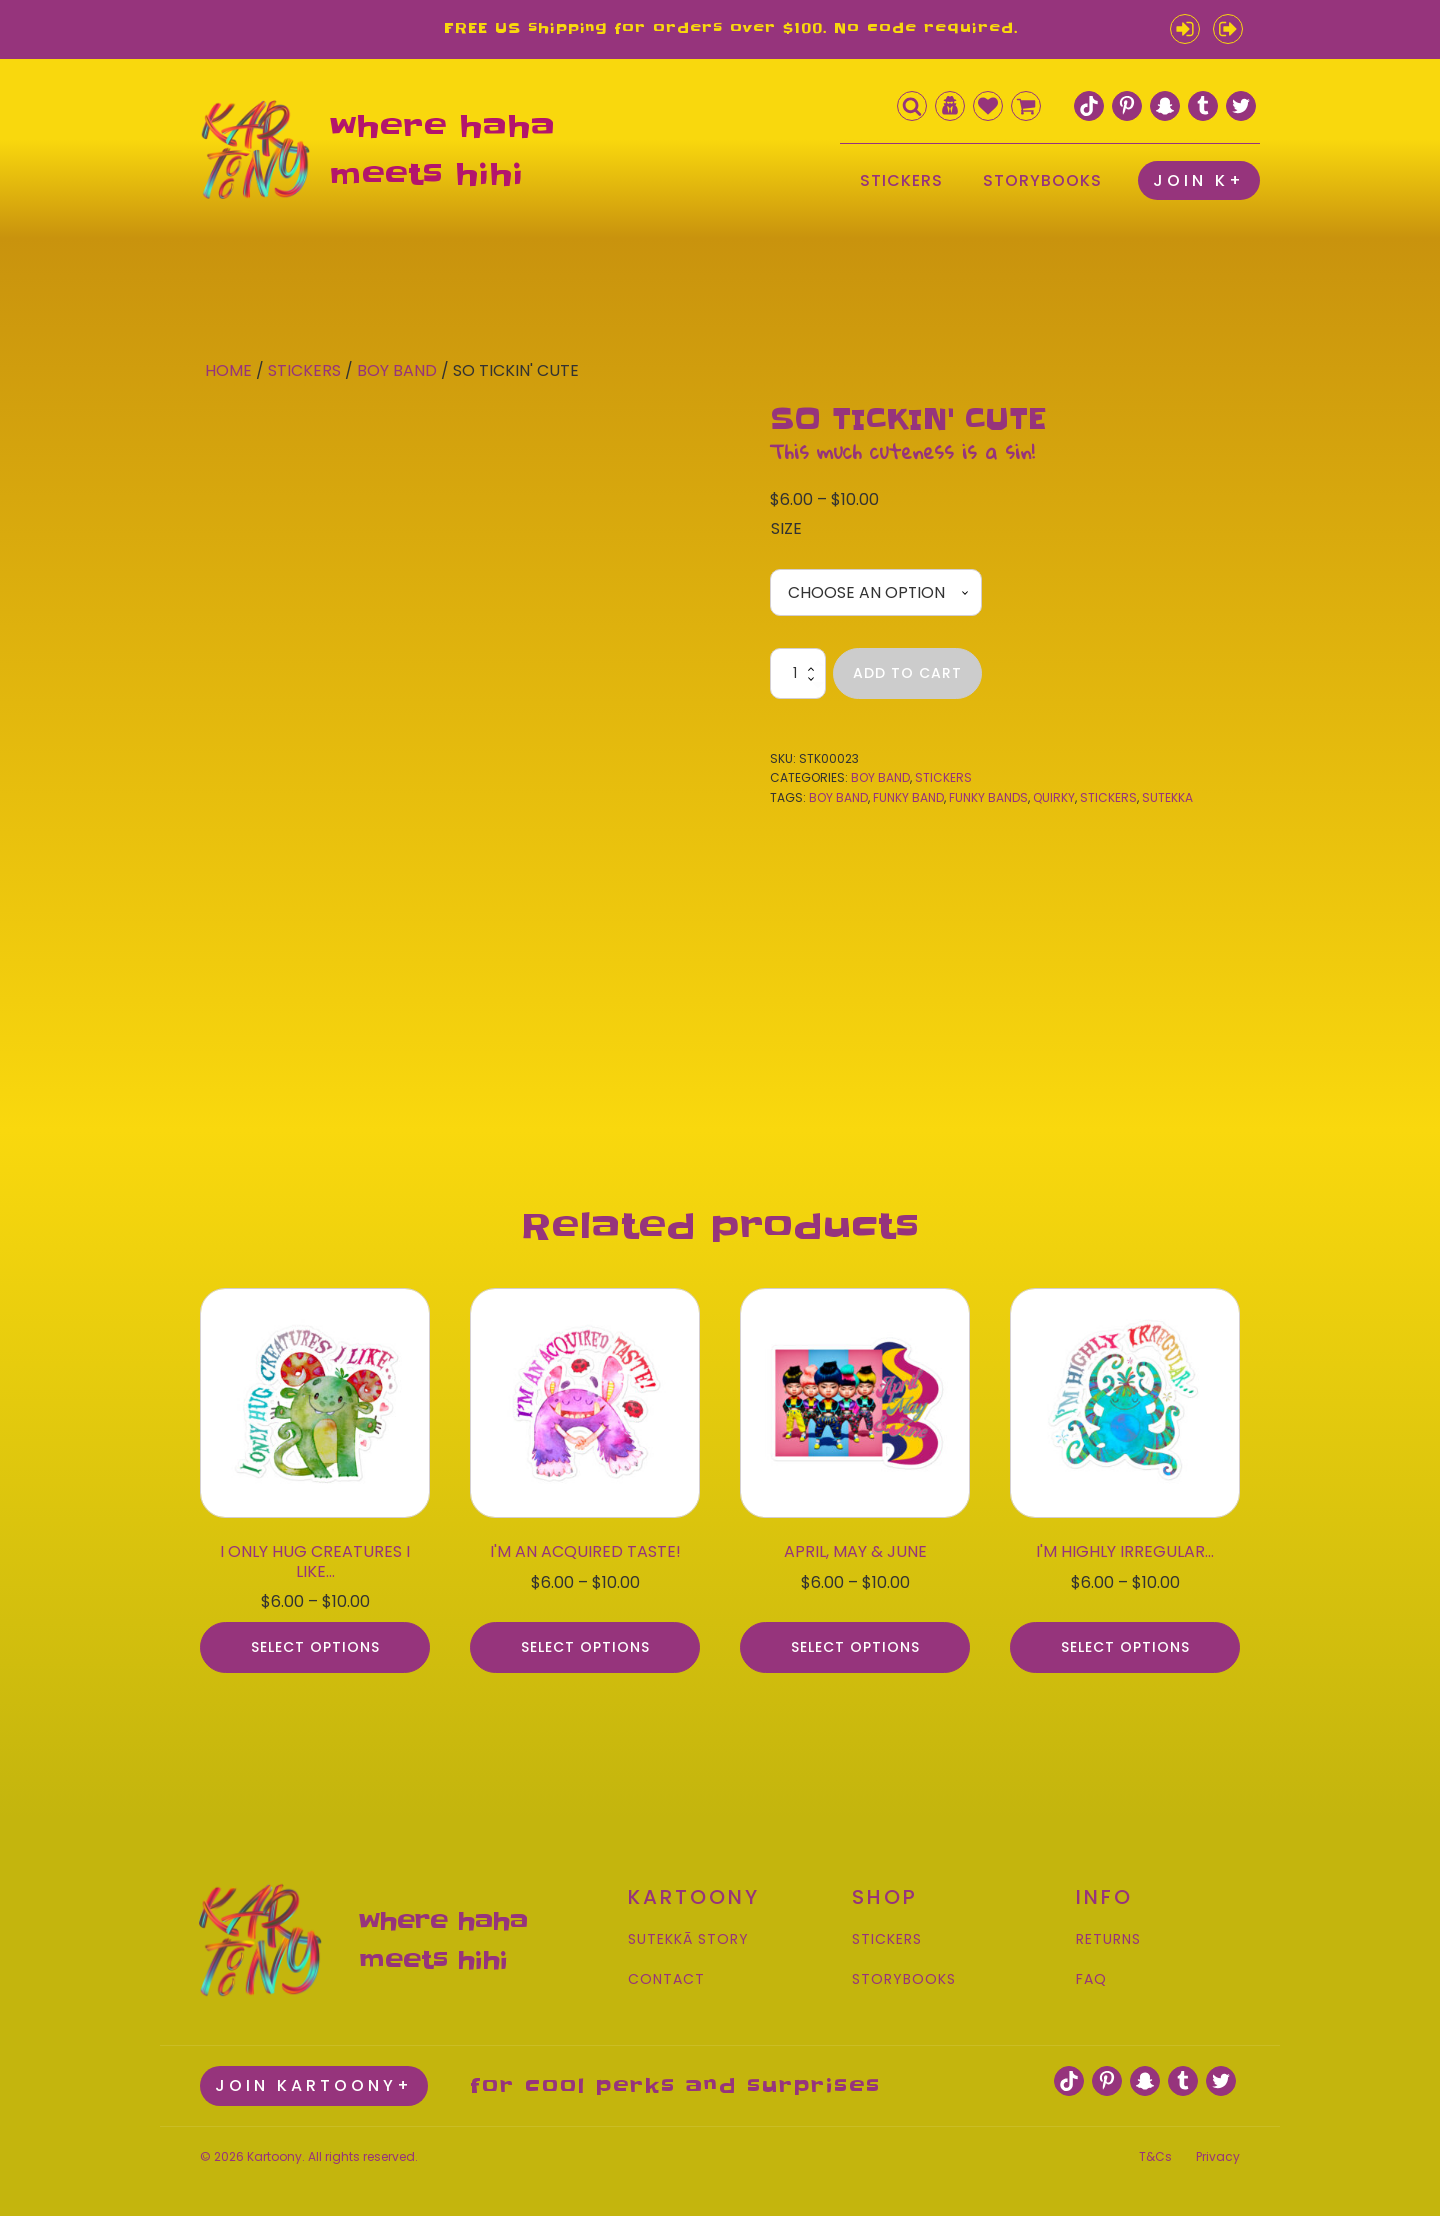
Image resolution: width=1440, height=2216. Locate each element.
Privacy (1218, 2146)
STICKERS (901, 180)
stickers (1108, 797)
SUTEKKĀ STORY (688, 1932)
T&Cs (1155, 2146)
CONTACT (666, 1971)
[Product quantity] (798, 674)
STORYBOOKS (1042, 180)
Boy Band (397, 370)
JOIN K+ (1199, 180)
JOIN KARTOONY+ (314, 2076)
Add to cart (907, 674)
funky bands (988, 797)
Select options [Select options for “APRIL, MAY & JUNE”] (855, 1640)
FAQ (1091, 1971)
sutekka (1167, 797)
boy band (838, 797)
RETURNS (1108, 1932)
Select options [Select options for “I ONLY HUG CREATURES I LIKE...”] (315, 1640)
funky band (908, 797)
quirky (1054, 797)
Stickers (304, 370)
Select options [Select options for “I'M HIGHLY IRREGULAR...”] (1125, 1640)
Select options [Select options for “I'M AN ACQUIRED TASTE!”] (585, 1640)
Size (786, 528)
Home (228, 370)
